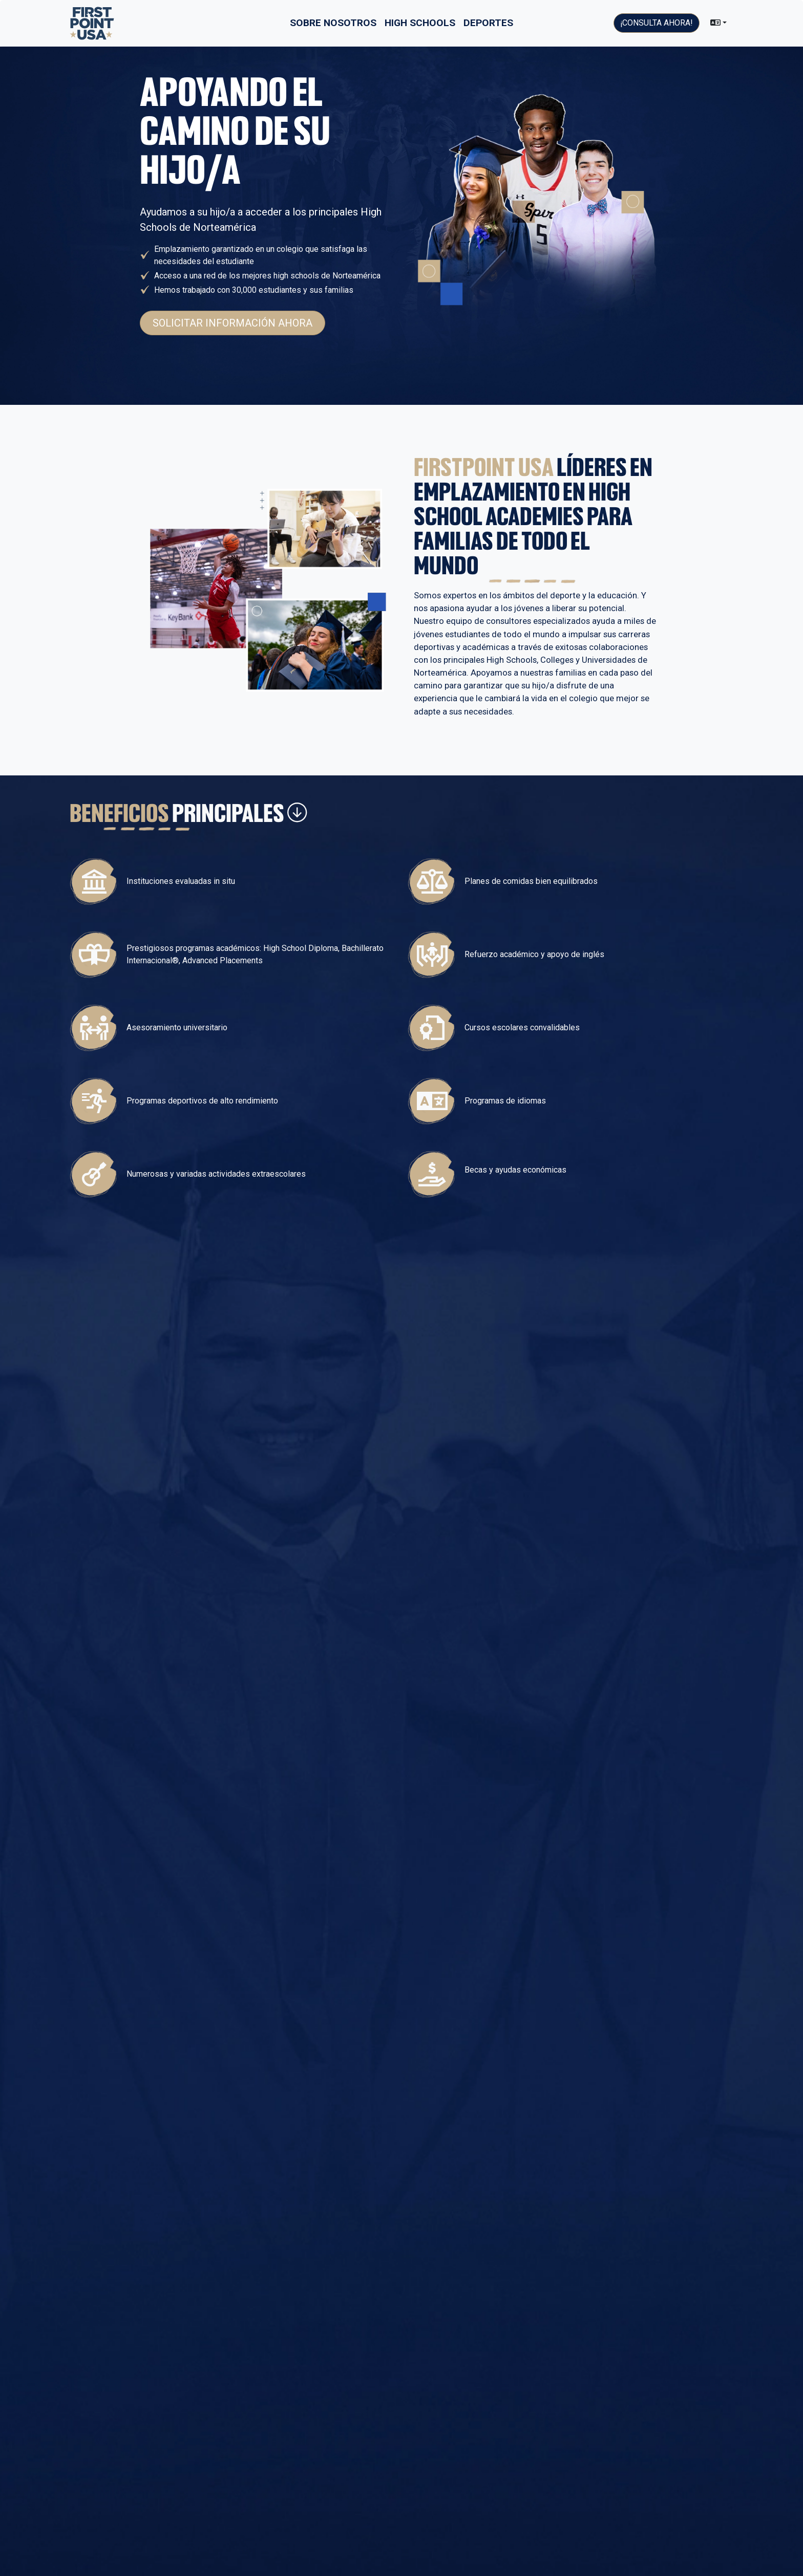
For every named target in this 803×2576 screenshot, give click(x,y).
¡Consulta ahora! (656, 23)
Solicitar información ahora (232, 323)
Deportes (488, 23)
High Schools (420, 23)
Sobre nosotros (333, 23)
